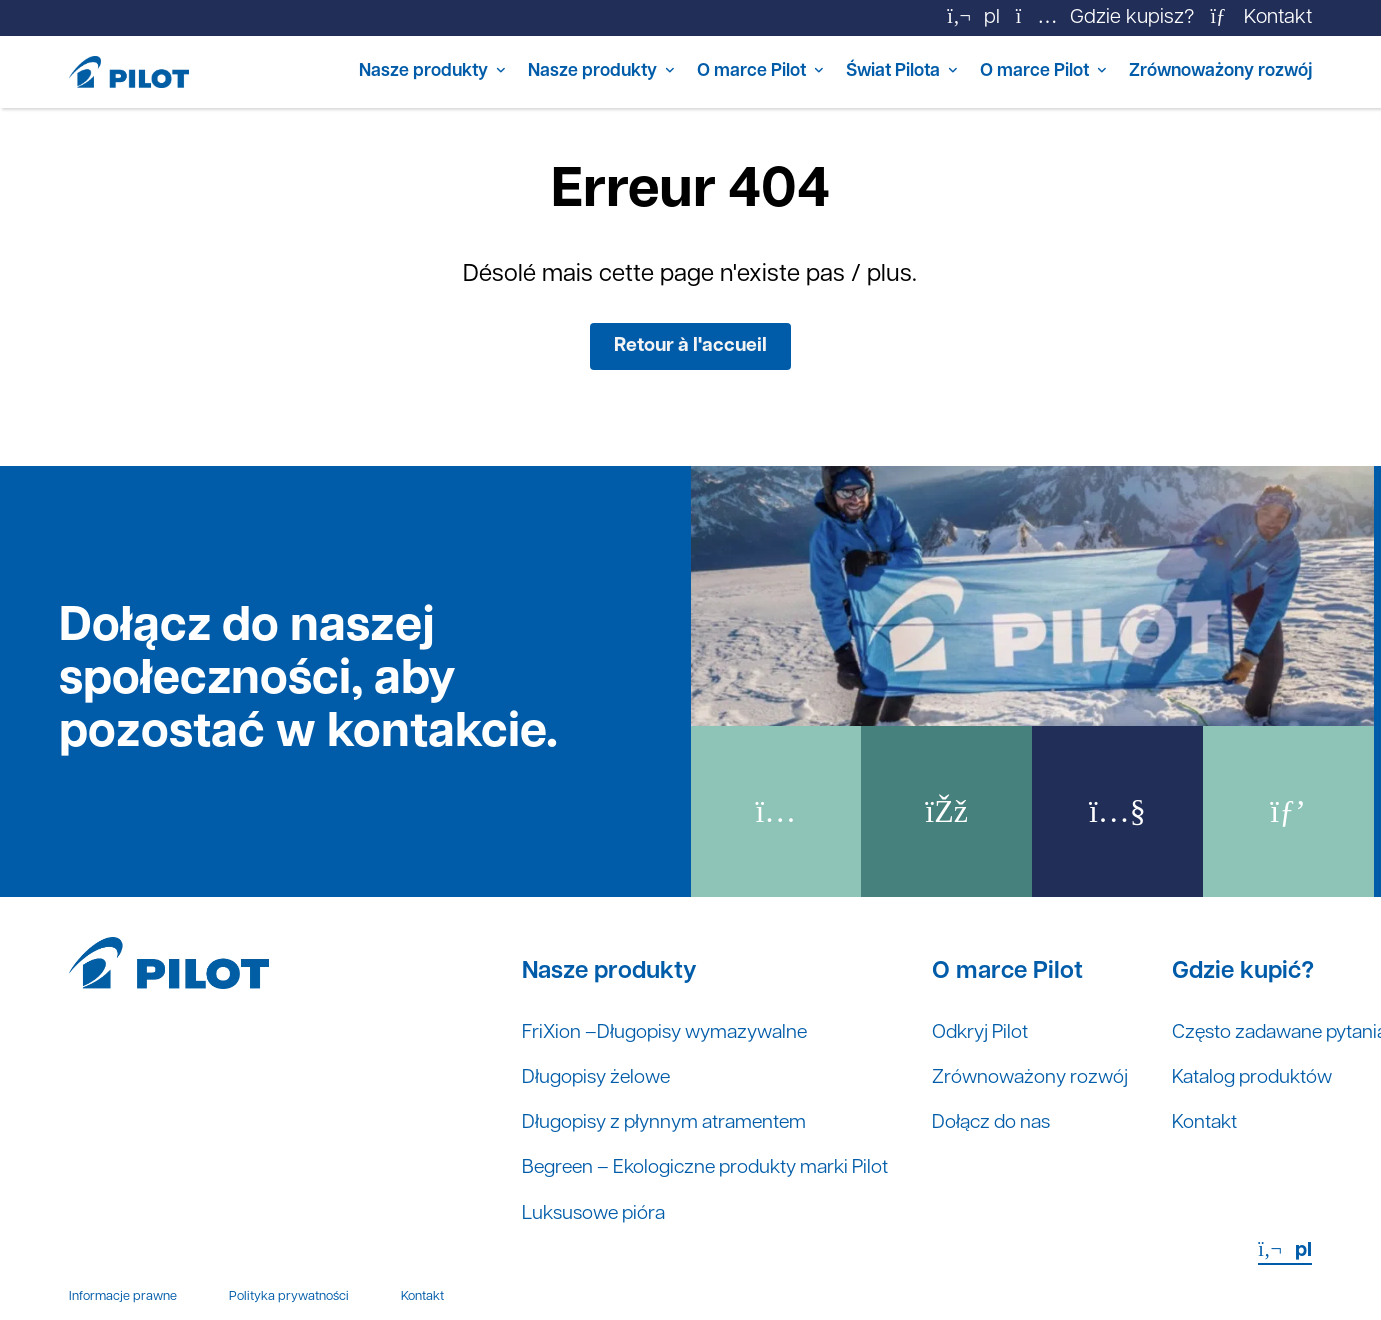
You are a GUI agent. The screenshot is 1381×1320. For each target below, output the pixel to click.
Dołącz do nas (1014, 1128)
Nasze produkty (317, 72)
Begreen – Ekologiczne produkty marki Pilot (715, 1174)
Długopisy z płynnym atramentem (671, 1128)
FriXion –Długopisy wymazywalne (672, 1036)
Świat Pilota (842, 72)
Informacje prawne (123, 1302)
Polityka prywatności (289, 1302)
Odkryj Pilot (1002, 1036)
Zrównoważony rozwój (1209, 72)
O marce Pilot (683, 72)
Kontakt (1232, 1128)
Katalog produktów (1282, 1082)
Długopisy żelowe (600, 1082)
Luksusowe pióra (598, 1220)
